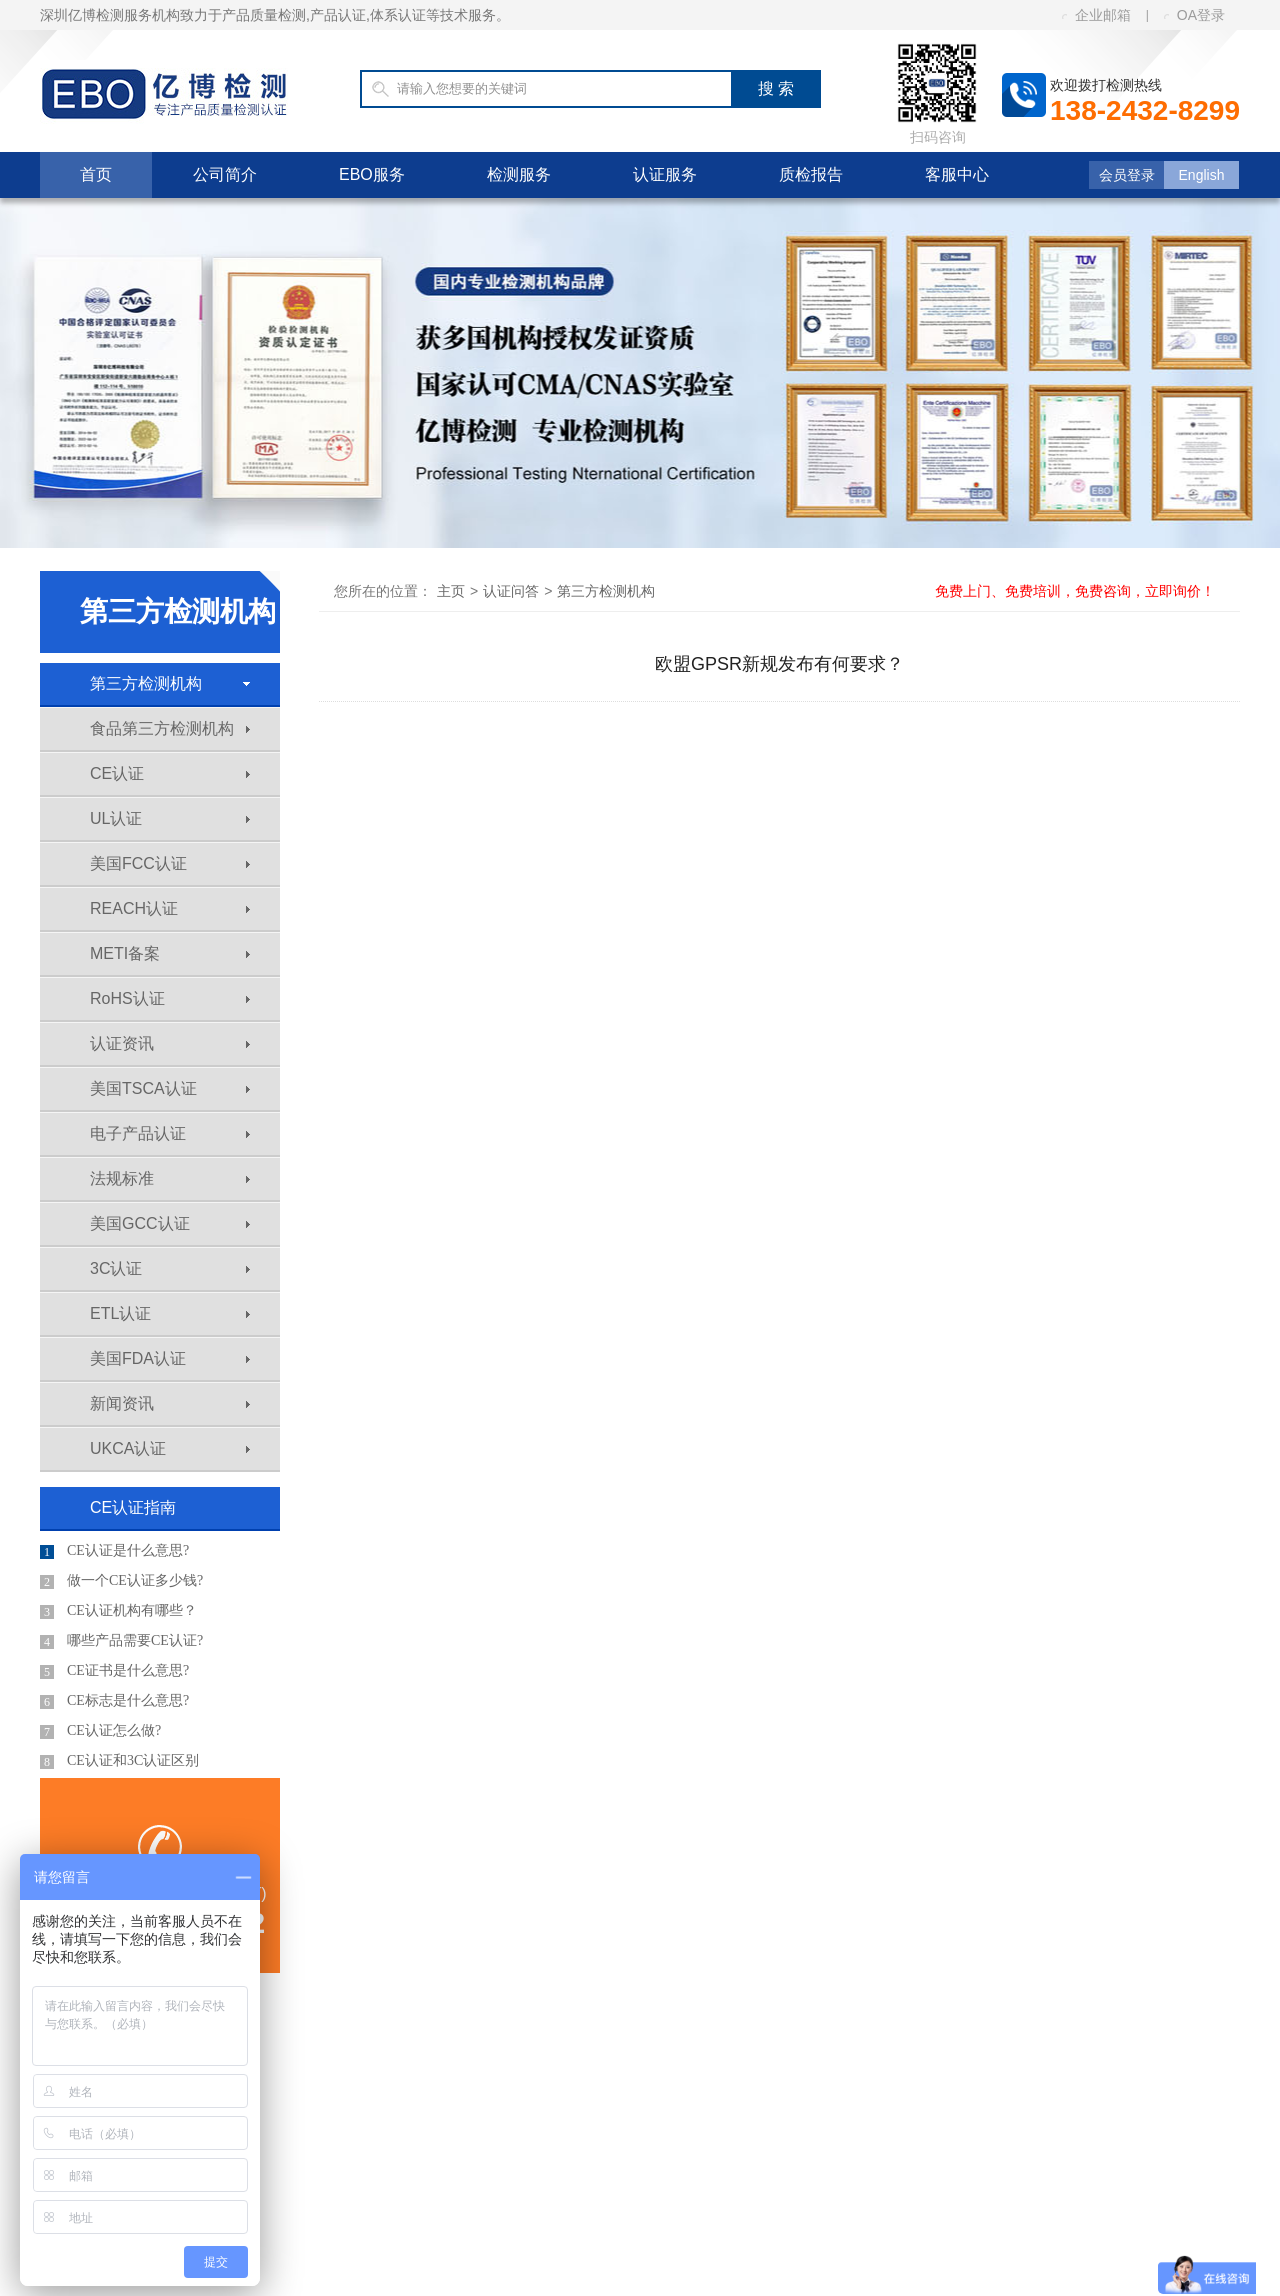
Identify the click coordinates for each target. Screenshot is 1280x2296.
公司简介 (225, 174)
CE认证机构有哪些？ (118, 1611)
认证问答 (511, 591)
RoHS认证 (170, 998)
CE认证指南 (133, 1507)
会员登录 (1127, 175)
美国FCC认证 (170, 863)
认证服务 (665, 174)
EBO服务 (372, 174)
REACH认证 (170, 908)
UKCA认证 (170, 1448)
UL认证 (170, 818)
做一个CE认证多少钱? (121, 1581)
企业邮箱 (1096, 15)
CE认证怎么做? (100, 1731)
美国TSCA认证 (170, 1088)
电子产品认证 (170, 1133)
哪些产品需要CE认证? (121, 1641)
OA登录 (1194, 15)
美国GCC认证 (170, 1223)
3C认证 (170, 1268)
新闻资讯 (170, 1403)
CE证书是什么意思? (114, 1671)
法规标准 (170, 1178)
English (1202, 175)
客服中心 (957, 174)
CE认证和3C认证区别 (119, 1761)
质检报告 (811, 174)
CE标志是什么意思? (114, 1701)
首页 (96, 174)
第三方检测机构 (170, 683)
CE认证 (170, 773)
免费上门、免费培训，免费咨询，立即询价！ (1075, 591)
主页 (451, 591)
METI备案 (170, 953)
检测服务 (519, 174)
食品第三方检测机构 (170, 728)
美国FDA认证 (170, 1358)
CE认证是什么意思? (114, 1551)
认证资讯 (170, 1043)
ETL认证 (170, 1313)
